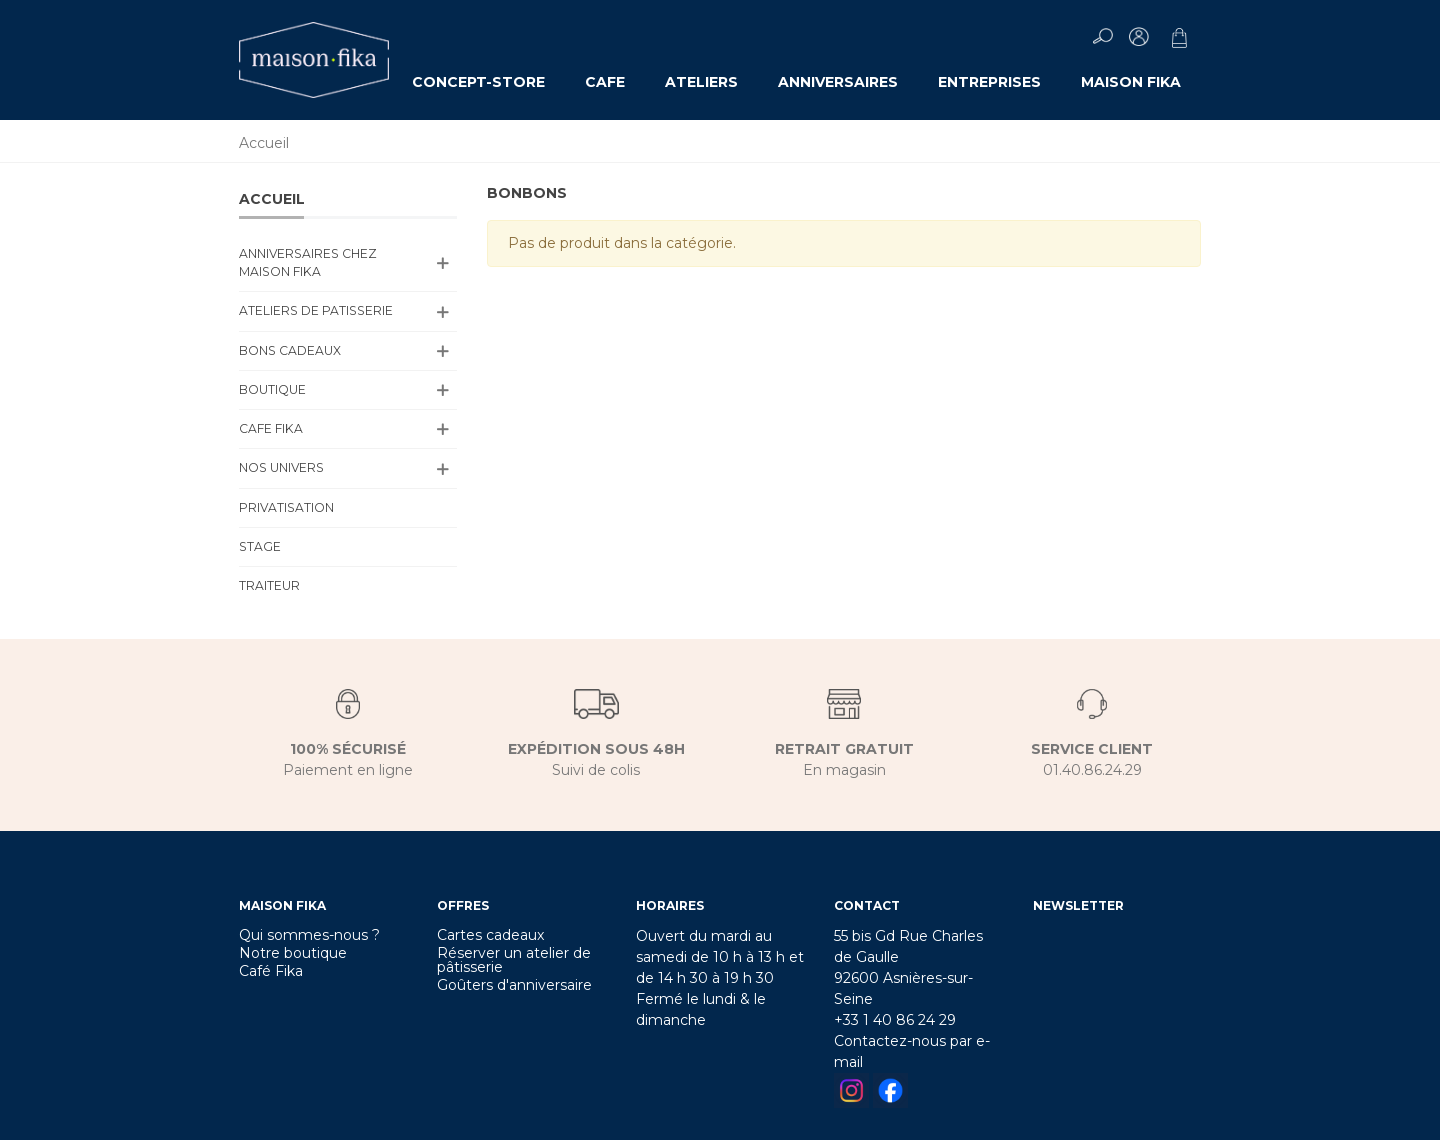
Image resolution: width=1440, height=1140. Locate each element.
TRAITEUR (269, 585)
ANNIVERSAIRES (838, 82)
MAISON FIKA (1131, 82)
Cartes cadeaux (490, 935)
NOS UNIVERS (281, 467)
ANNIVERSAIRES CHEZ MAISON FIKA (308, 262)
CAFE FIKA (271, 428)
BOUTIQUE (272, 389)
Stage (260, 546)
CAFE (605, 82)
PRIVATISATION (286, 507)
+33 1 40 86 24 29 (895, 1020)
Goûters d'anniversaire (514, 985)
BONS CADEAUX (290, 350)
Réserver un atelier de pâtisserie (514, 960)
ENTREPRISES (989, 82)
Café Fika (271, 971)
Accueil (272, 199)
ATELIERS (701, 82)
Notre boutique (293, 953)
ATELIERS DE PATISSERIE (316, 310)
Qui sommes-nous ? (309, 935)
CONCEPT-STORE (478, 82)
